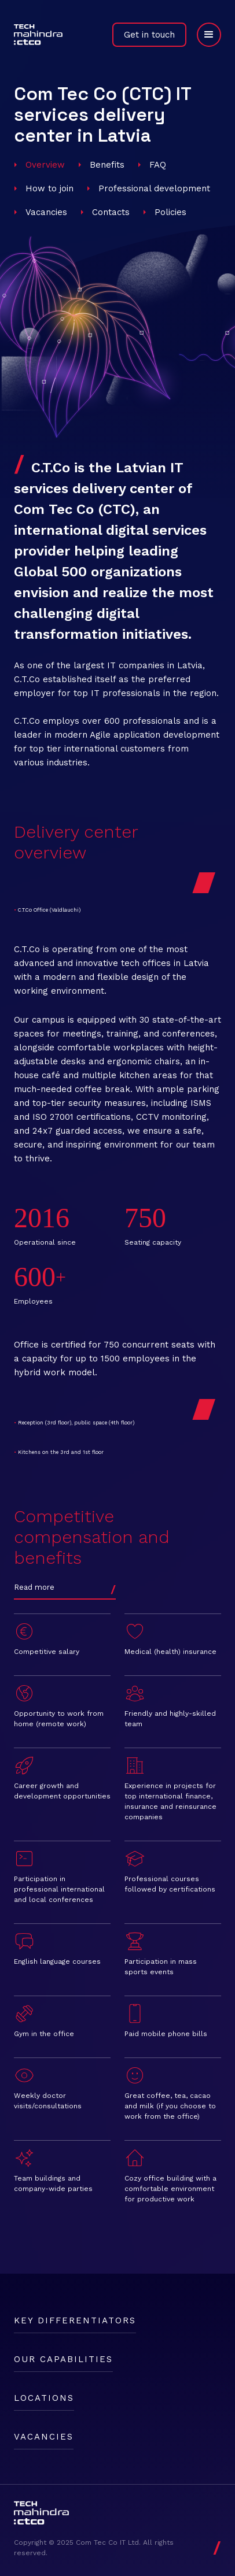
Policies (170, 212)
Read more (34, 1587)
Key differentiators (75, 2320)
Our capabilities (63, 2359)
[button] (203, 35)
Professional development (154, 188)
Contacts (111, 212)
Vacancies (46, 212)
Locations (44, 2398)
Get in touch (149, 34)
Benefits (107, 165)
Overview (45, 165)
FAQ (157, 165)
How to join (49, 188)
